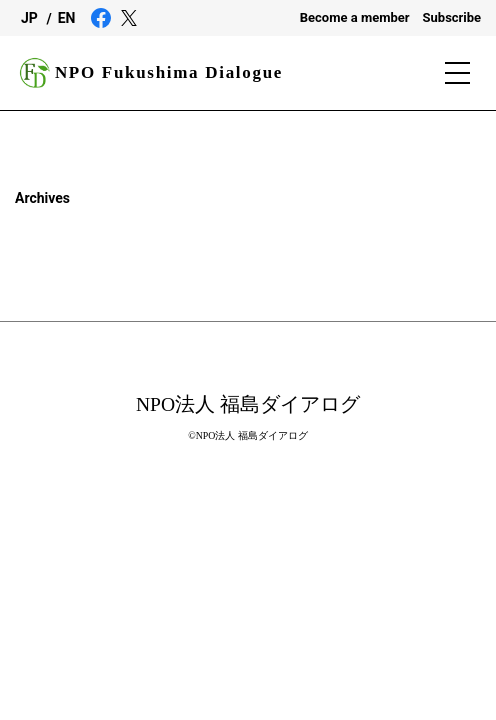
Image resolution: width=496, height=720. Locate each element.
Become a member (355, 17)
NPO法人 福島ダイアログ (248, 404)
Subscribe (452, 17)
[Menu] (460, 73)
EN (67, 18)
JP (29, 18)
